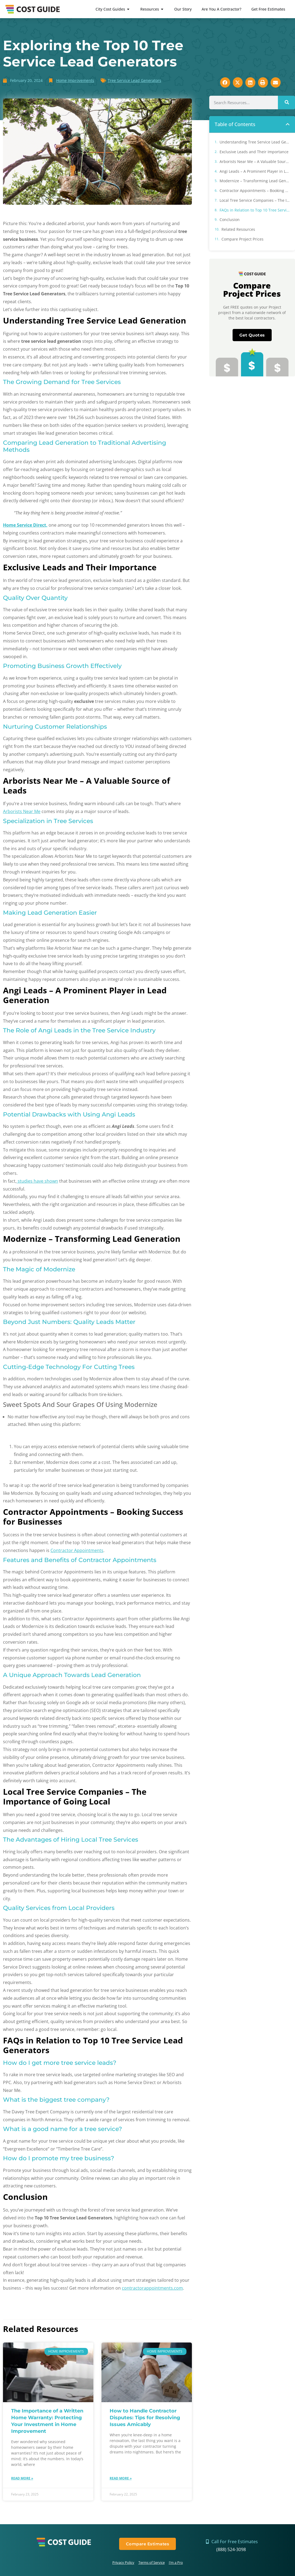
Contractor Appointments (76, 1550)
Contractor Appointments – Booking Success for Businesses (255, 190)
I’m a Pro (176, 2562)
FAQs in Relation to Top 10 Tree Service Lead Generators (255, 210)
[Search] (286, 102)
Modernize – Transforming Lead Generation (255, 180)
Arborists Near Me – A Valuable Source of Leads (255, 161)
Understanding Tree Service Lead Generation (255, 142)
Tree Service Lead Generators (134, 80)
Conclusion (230, 219)
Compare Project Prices (242, 239)
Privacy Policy (123, 2562)
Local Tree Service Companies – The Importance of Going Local (255, 200)
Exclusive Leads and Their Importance (254, 151)
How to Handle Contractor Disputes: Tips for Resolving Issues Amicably (145, 2417)
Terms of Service (151, 2562)
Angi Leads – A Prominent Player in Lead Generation (255, 171)
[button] (288, 124)
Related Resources (238, 229)
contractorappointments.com (152, 2288)
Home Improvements (75, 80)
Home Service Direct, (25, 525)
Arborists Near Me (21, 811)
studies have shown (37, 1181)
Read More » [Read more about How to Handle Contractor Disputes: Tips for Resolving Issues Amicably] (121, 2478)
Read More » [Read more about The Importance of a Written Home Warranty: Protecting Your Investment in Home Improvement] (22, 2478)
